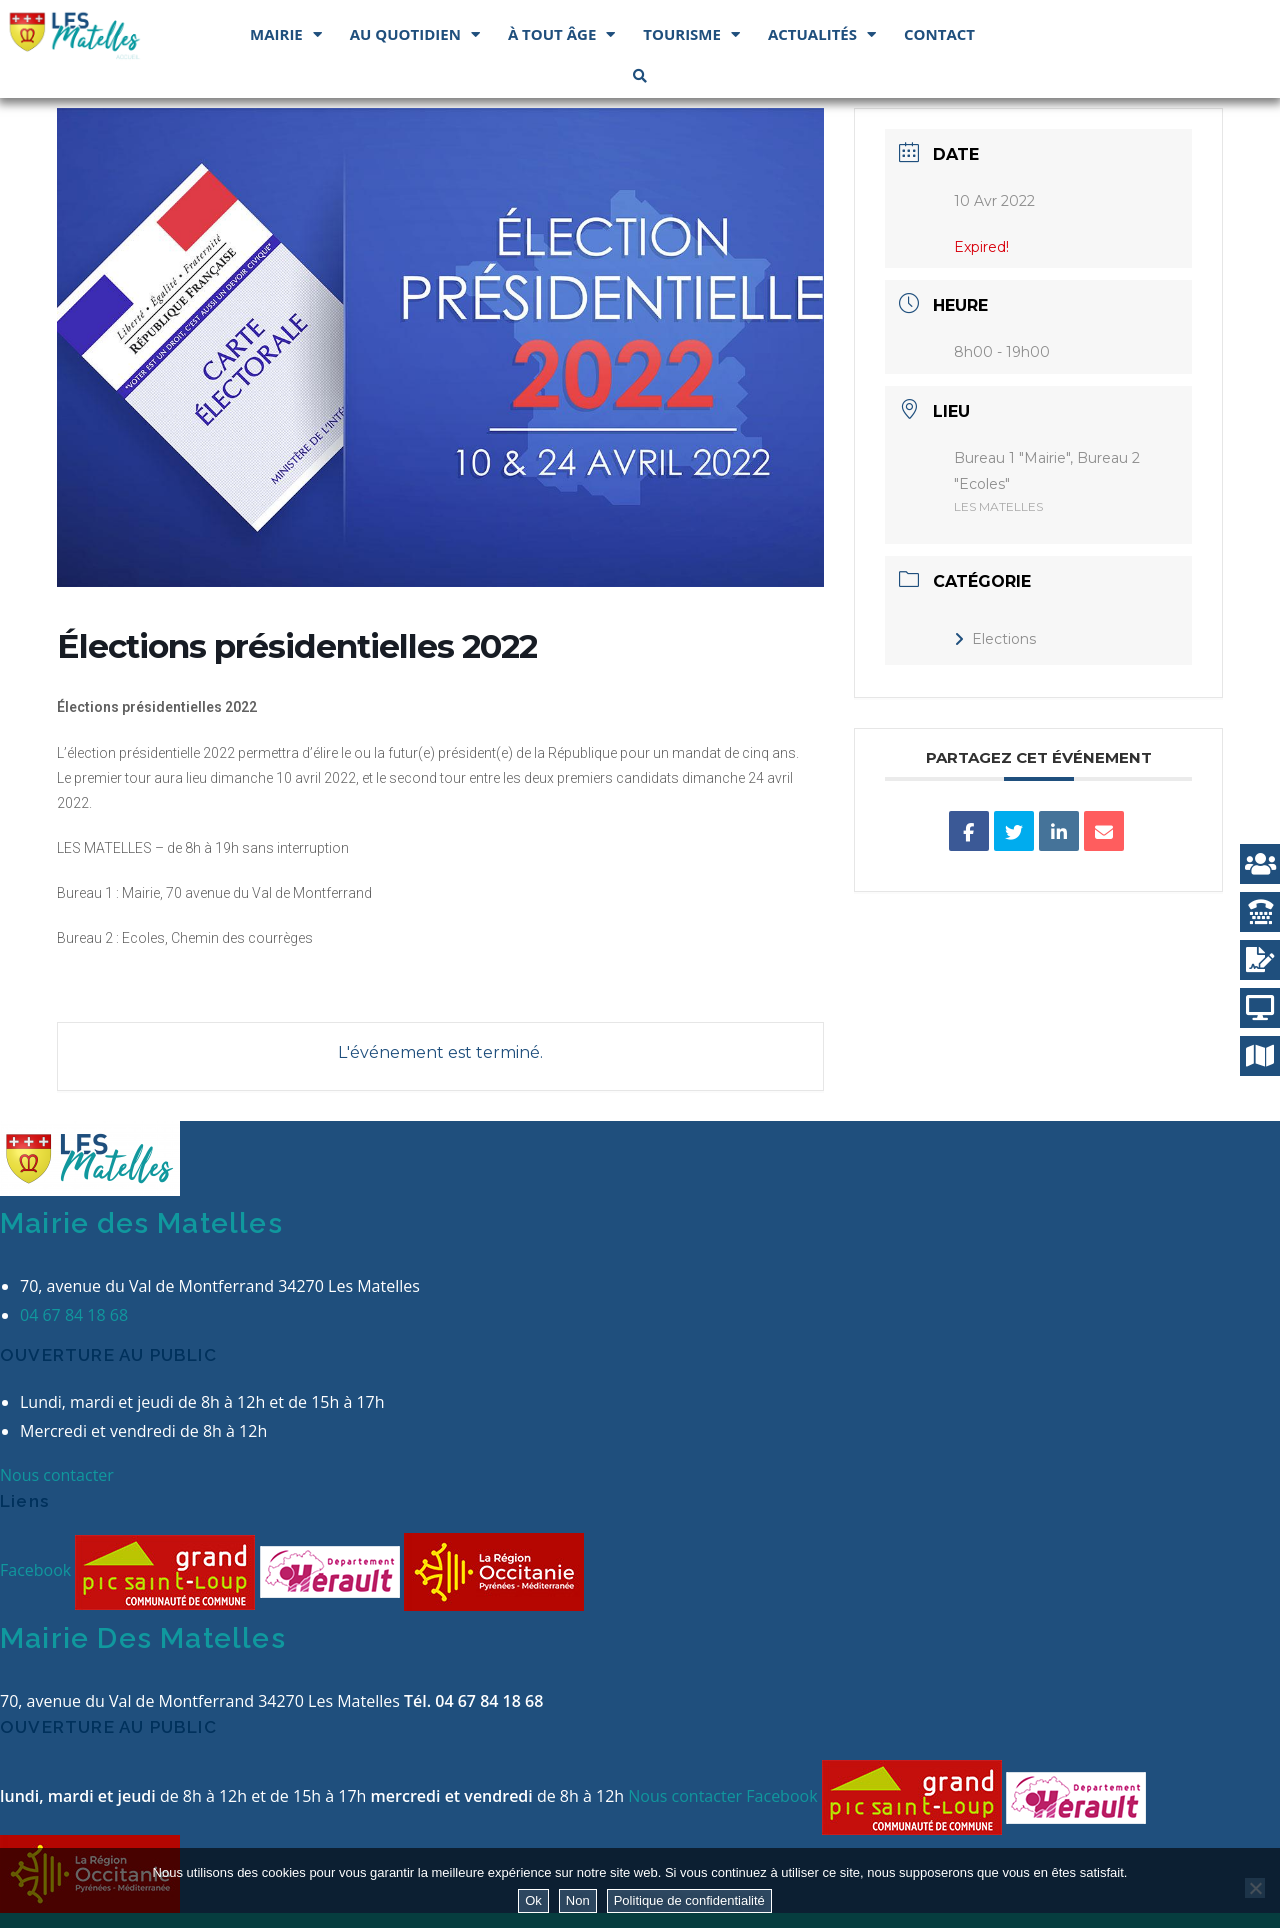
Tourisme (691, 34)
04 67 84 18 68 (74, 1315)
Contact (939, 34)
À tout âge (561, 34)
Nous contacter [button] (57, 1475)
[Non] (1255, 1888)
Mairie (286, 34)
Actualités (822, 34)
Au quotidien (415, 34)
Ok (533, 1900)
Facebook (37, 1571)
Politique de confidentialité (689, 1900)
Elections (995, 639)
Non (578, 1900)
